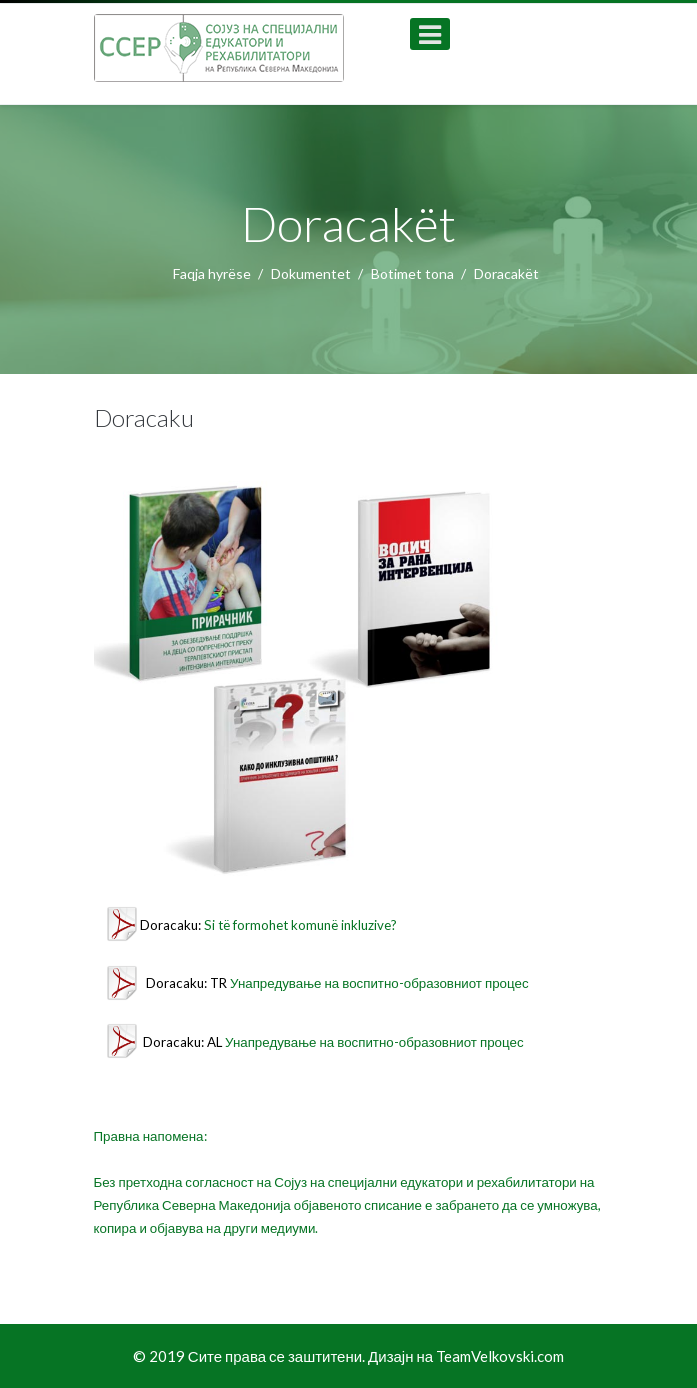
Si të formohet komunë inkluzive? (300, 925)
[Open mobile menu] (430, 34)
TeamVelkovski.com (500, 1356)
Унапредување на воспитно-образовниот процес (379, 983)
